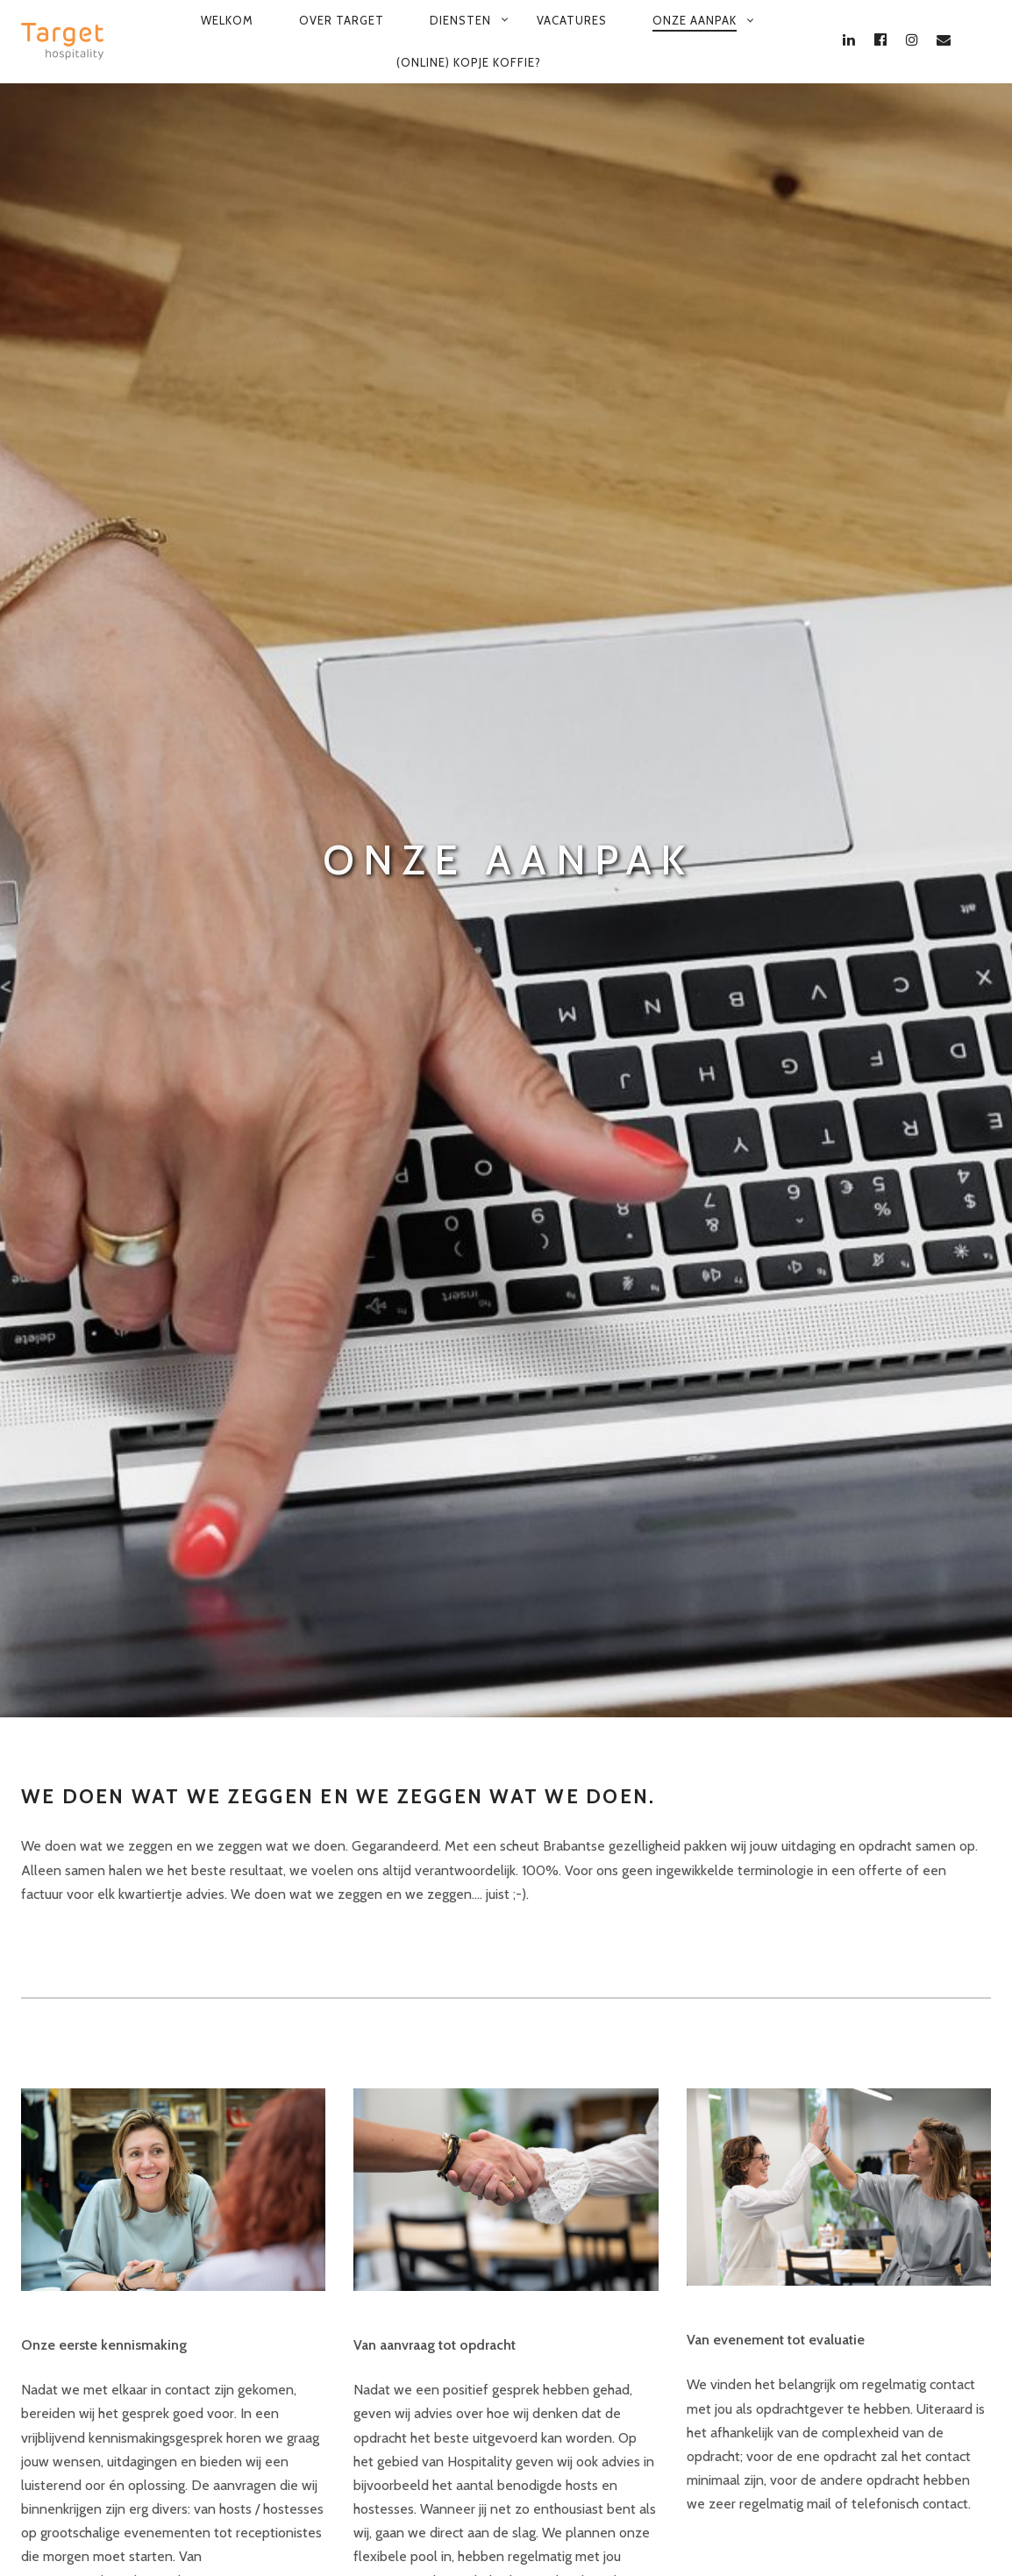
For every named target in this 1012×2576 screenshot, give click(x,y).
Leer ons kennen (72, 1836)
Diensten (460, 20)
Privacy (324, 2519)
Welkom (227, 20)
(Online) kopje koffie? (468, 62)
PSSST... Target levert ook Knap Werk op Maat (750, 2519)
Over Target (341, 20)
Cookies (404, 2519)
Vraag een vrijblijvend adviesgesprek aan (142, 2014)
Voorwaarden (223, 2519)
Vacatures (572, 20)
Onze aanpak (694, 20)
